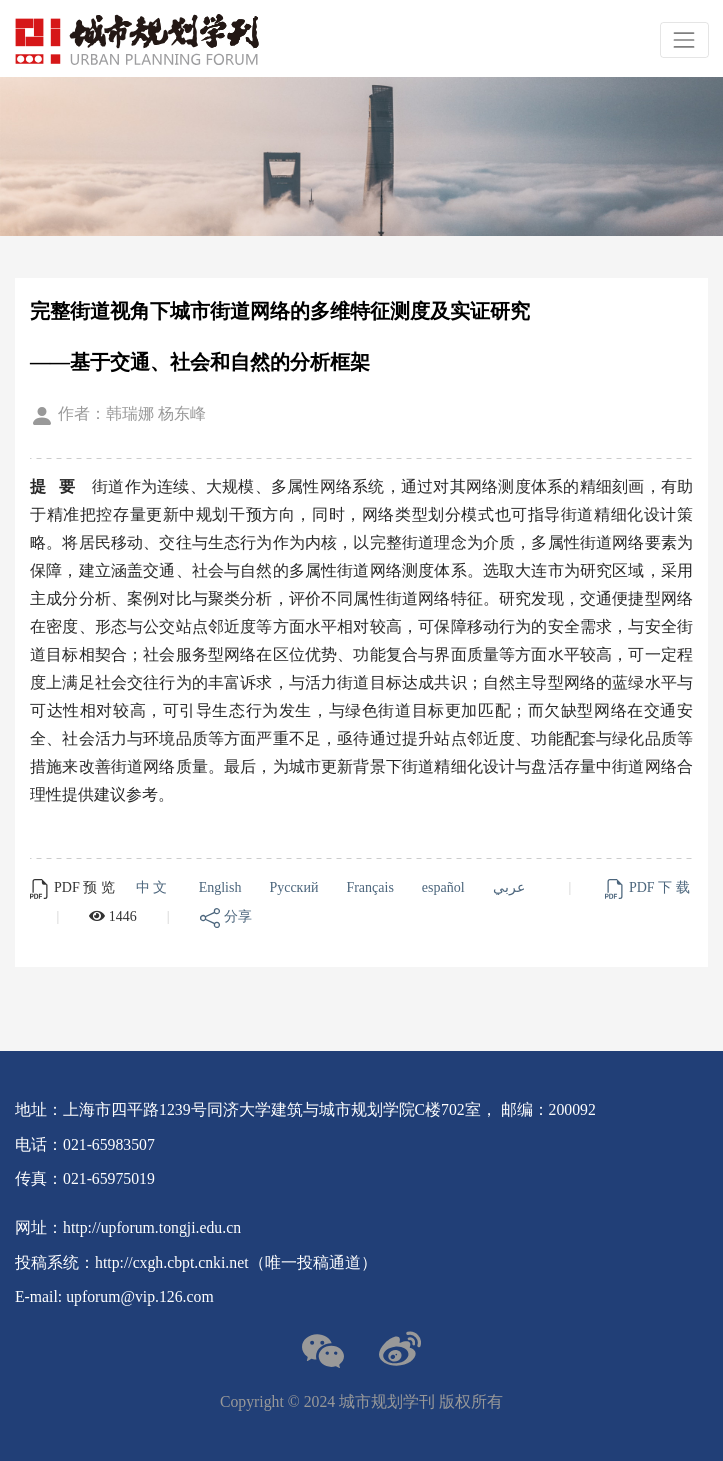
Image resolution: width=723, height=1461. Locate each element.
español (447, 887)
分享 (226, 916)
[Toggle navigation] (684, 39)
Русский (297, 887)
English (224, 887)
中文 (157, 887)
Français (373, 887)
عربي (512, 887)
